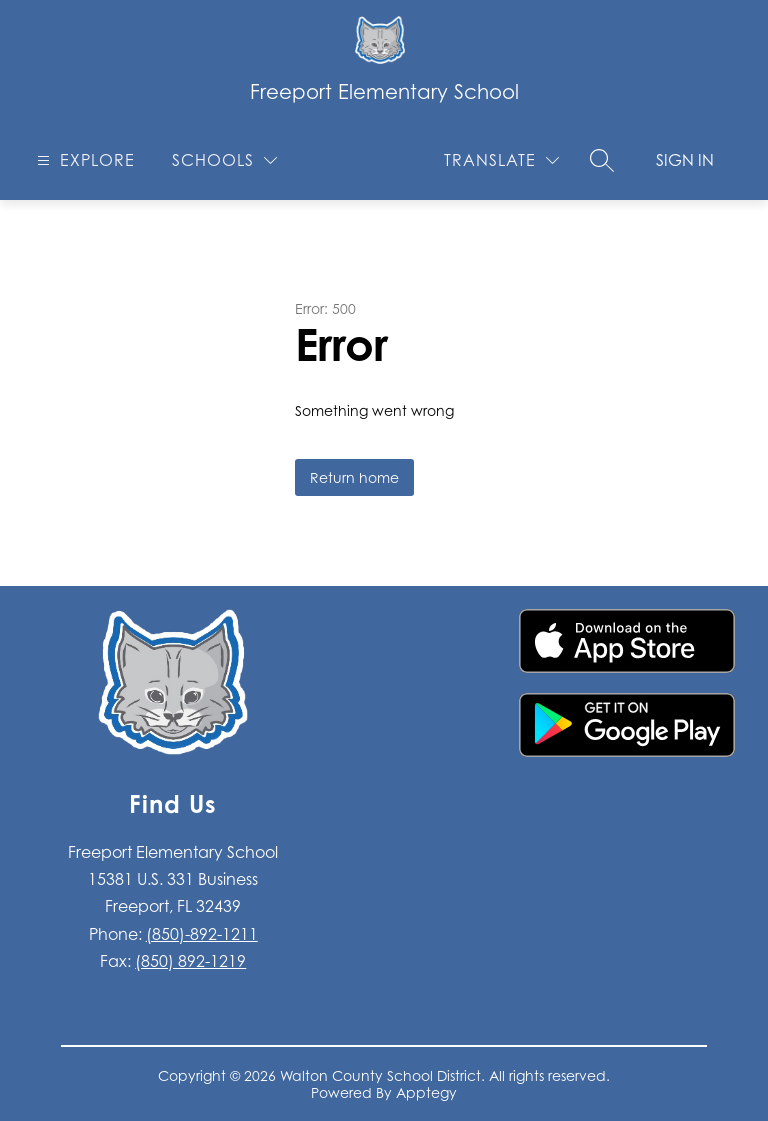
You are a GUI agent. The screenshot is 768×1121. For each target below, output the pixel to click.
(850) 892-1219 (190, 961)
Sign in (685, 160)
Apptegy (426, 1092)
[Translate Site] (501, 160)
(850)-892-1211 (202, 934)
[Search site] (602, 160)
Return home (354, 477)
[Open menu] (83, 160)
